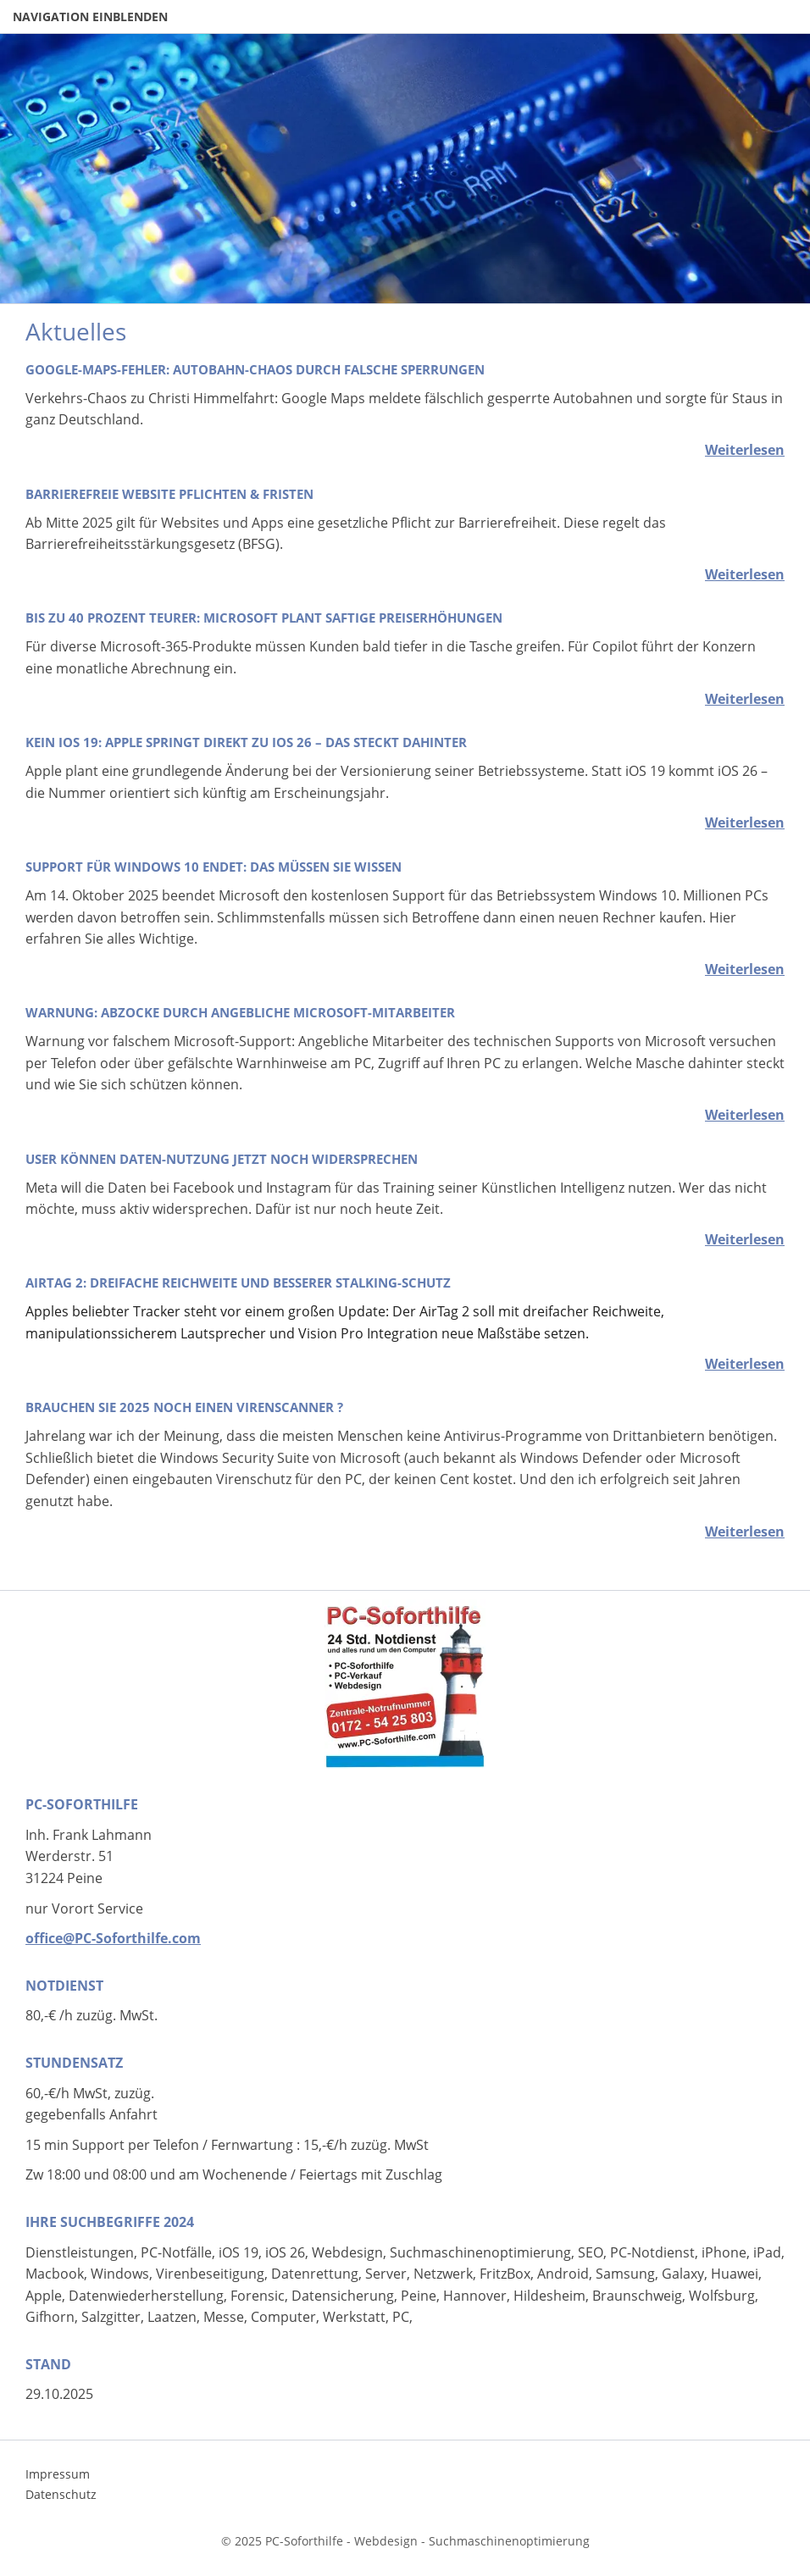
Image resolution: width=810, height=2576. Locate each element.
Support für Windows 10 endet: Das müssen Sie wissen (213, 866)
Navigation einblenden (90, 16)
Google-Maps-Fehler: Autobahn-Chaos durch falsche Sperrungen (255, 369)
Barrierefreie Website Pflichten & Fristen (169, 493)
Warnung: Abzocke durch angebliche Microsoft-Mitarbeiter (240, 1012)
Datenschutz (61, 2494)
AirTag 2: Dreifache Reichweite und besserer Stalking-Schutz (238, 1282)
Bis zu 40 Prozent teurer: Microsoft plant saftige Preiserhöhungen (263, 617)
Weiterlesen (745, 449)
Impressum (57, 2474)
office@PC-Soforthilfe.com (113, 1938)
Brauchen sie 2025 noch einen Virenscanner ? (184, 1407)
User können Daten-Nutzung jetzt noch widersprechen (221, 1158)
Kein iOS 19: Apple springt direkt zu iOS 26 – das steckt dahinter (246, 742)
